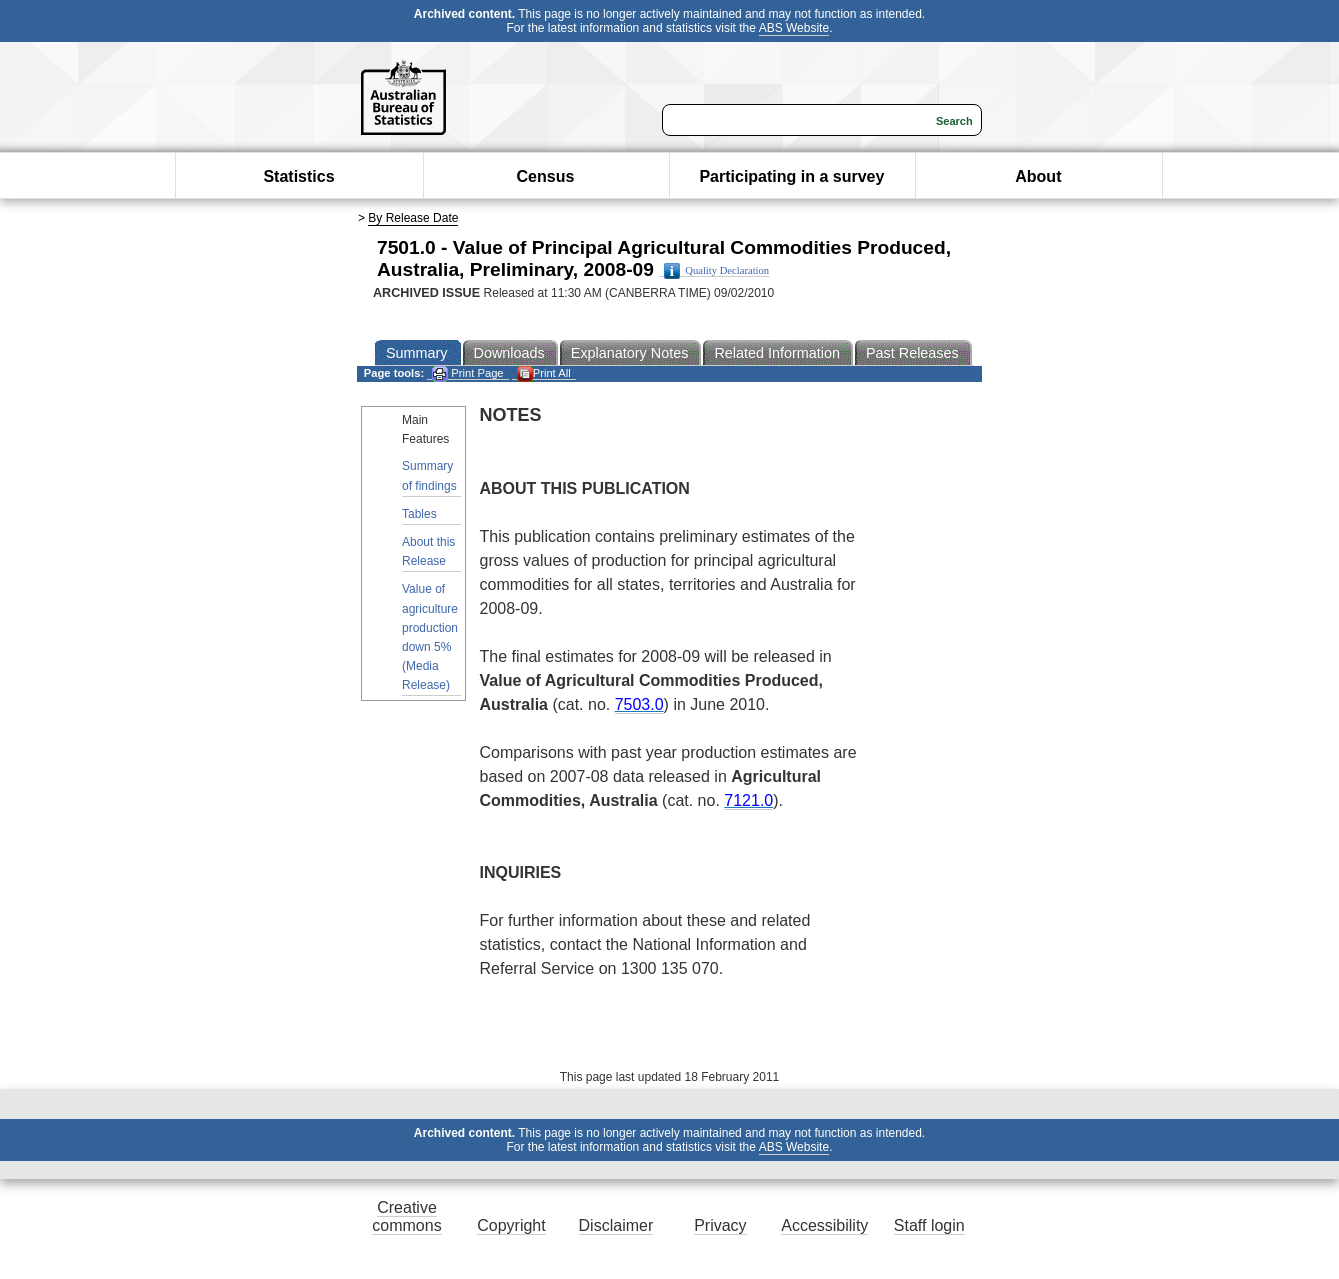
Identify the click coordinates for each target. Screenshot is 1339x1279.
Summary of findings (429, 475)
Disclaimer (616, 1225)
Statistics (298, 176)
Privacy (720, 1225)
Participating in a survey (791, 176)
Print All (544, 373)
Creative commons (406, 1216)
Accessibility (824, 1225)
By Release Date (413, 218)
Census (546, 176)
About (1038, 176)
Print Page (467, 373)
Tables (419, 514)
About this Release (428, 551)
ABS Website (794, 28)
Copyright (511, 1225)
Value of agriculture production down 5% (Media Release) (430, 637)
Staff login (929, 1225)
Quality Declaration (716, 271)
